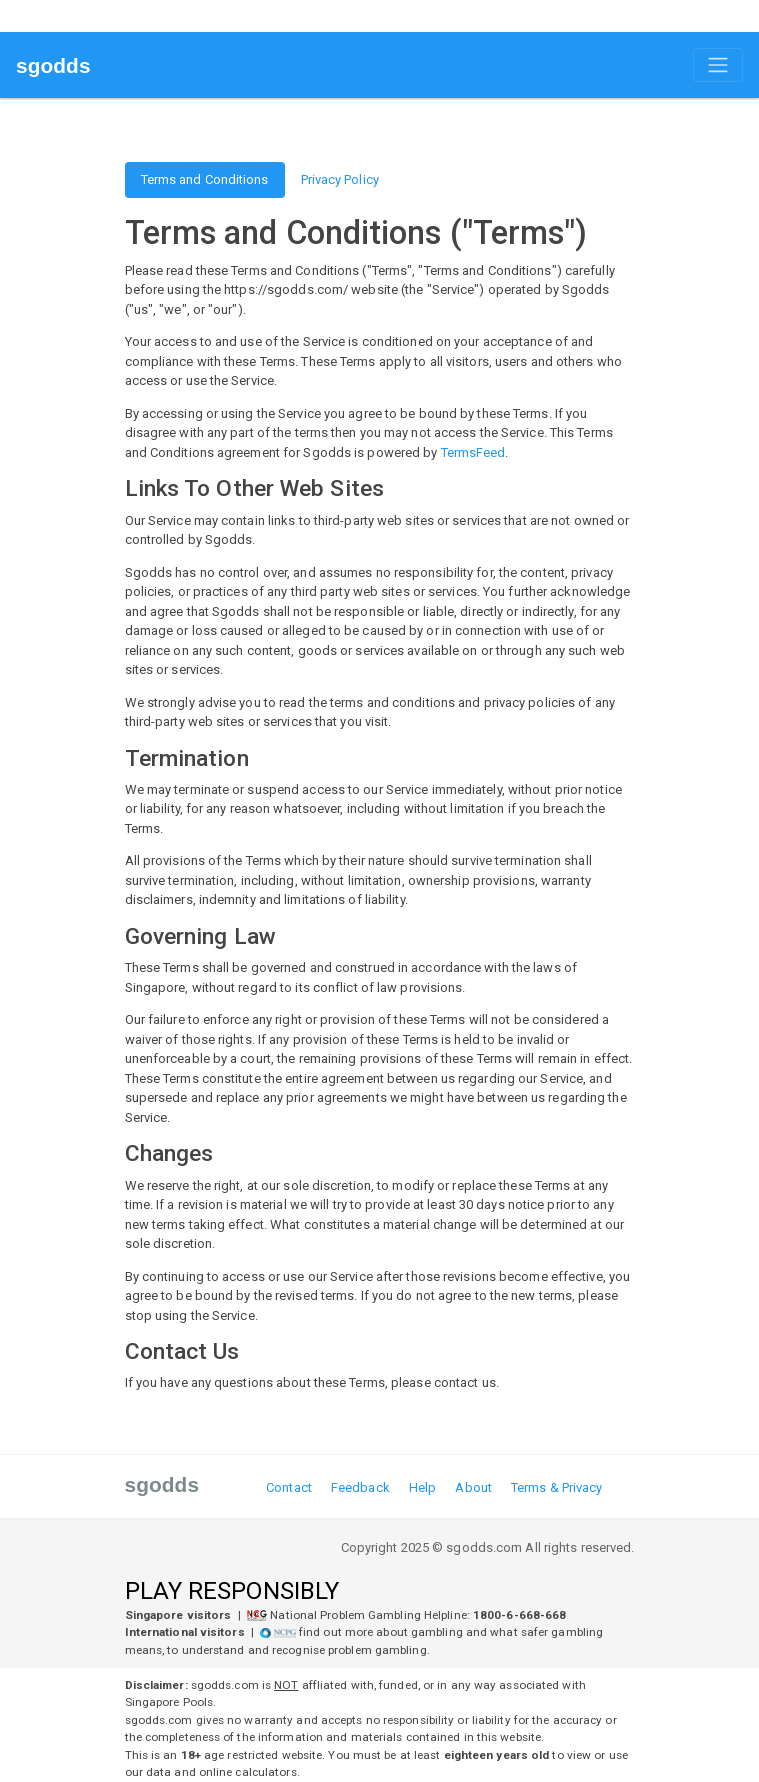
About (473, 1487)
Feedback (360, 1487)
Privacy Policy (340, 179)
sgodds (53, 65)
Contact (289, 1487)
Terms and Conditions (205, 179)
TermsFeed (473, 452)
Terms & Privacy (557, 1487)
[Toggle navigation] (718, 65)
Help (422, 1487)
